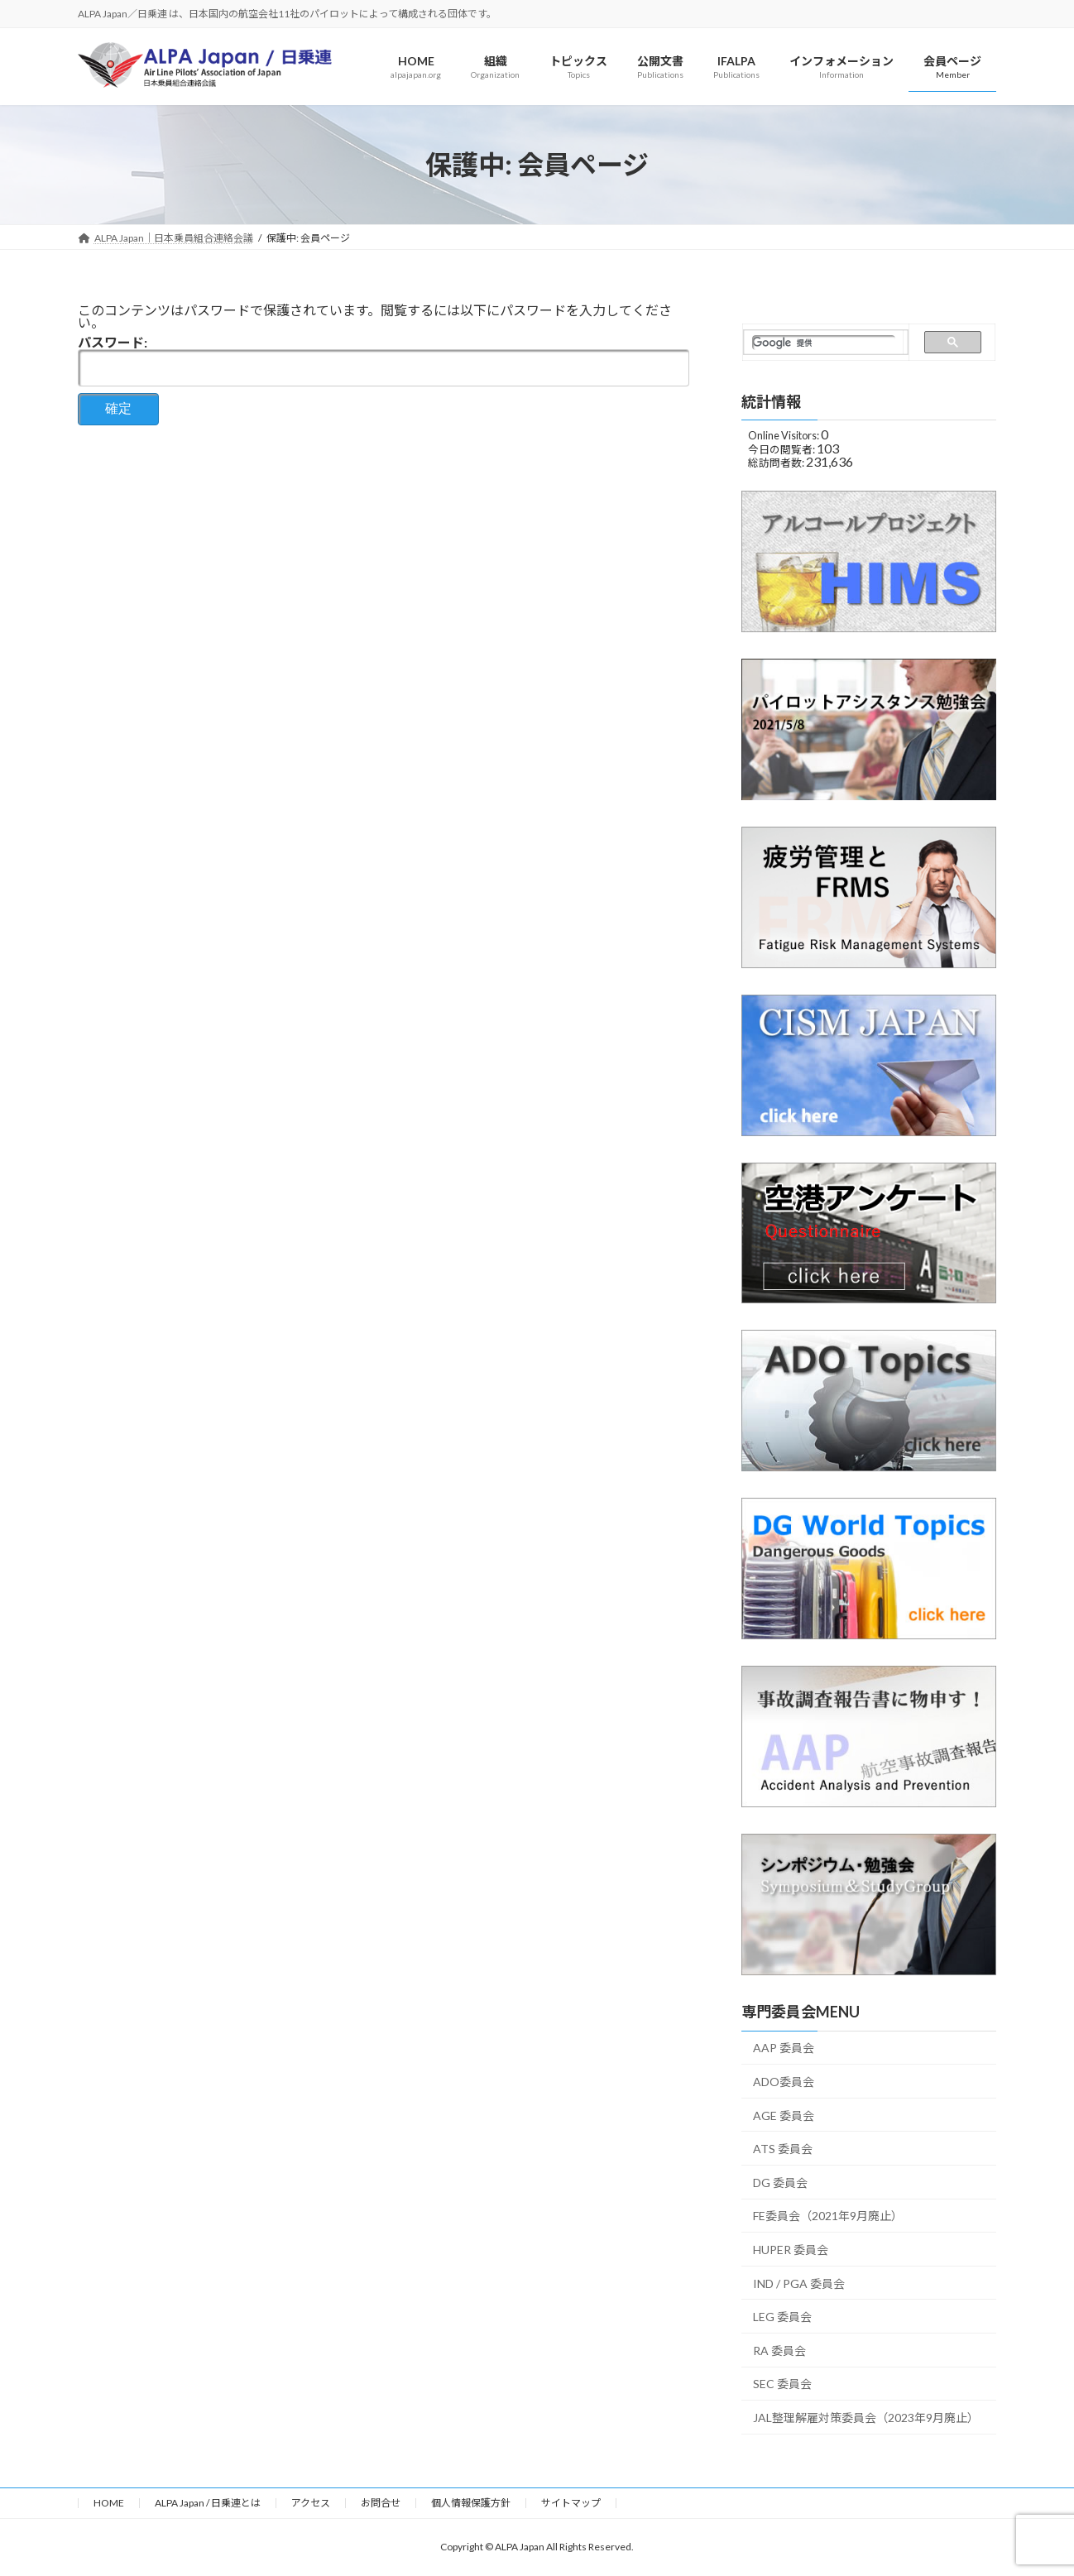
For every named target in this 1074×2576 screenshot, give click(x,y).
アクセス (310, 2503)
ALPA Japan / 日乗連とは (208, 2503)
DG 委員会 (780, 2182)
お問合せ (380, 2503)
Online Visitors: (784, 436)
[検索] (823, 342)
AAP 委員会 (783, 2048)
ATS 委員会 (783, 2149)
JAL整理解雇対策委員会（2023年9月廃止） (866, 2418)
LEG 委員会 (782, 2317)
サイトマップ (571, 2503)
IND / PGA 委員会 (799, 2283)
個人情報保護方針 (471, 2503)
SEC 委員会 (782, 2384)
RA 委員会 (779, 2350)
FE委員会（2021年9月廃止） (828, 2216)
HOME (108, 2503)
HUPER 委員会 (790, 2250)
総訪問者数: (777, 462)
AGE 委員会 (783, 2115)
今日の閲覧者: (782, 449)
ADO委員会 (783, 2082)
